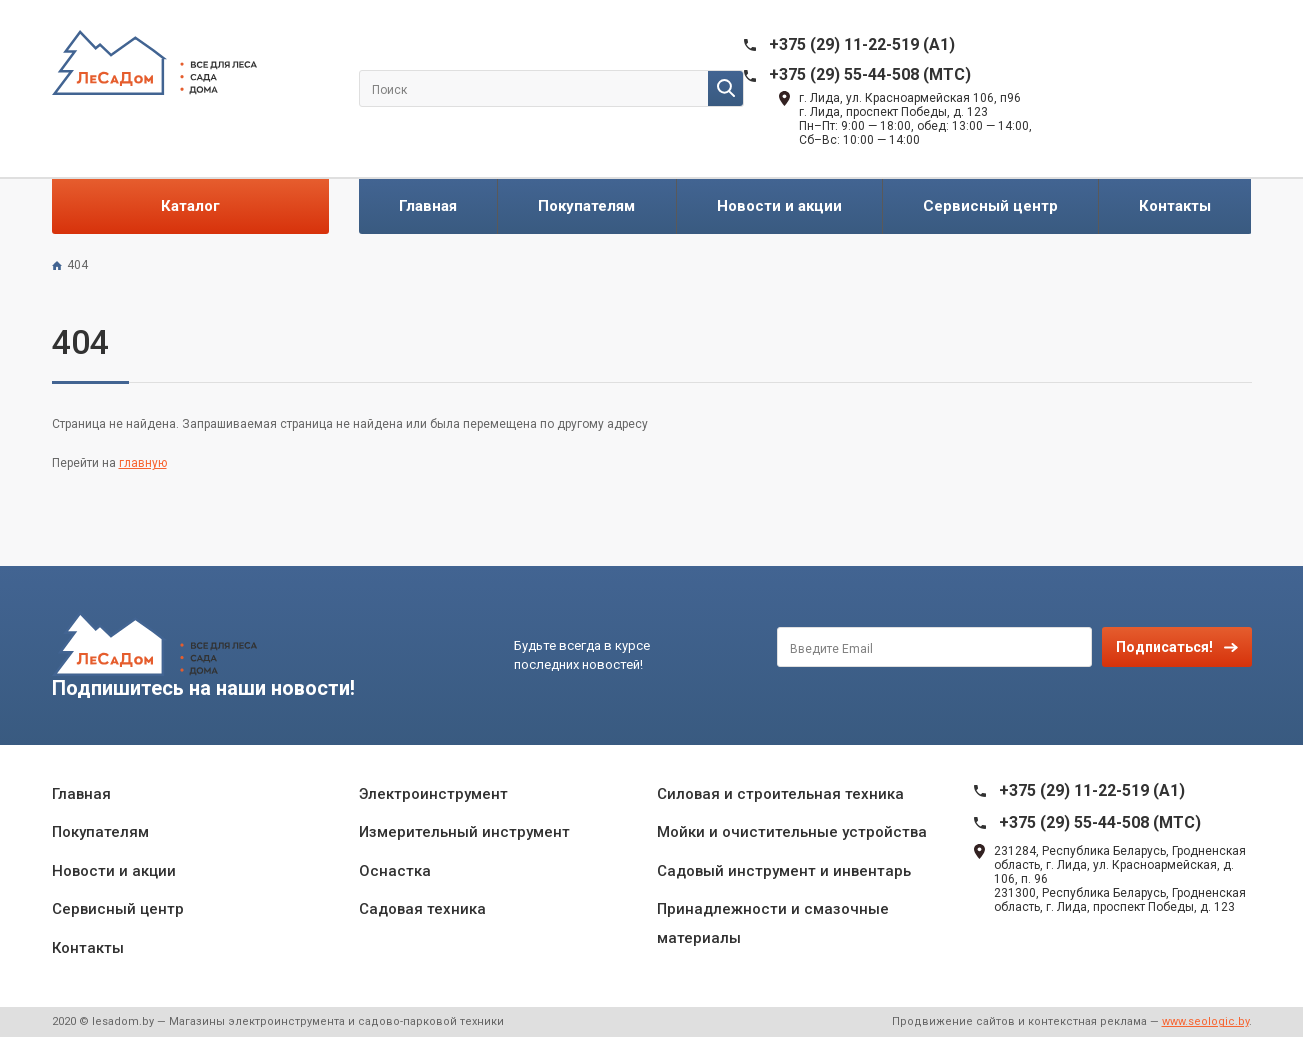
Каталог (190, 206)
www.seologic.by (1205, 1021)
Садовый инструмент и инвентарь (784, 871)
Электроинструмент (433, 794)
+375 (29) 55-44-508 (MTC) (870, 74)
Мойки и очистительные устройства (792, 832)
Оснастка (395, 871)
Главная (428, 206)
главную (143, 463)
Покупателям (586, 206)
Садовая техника (422, 909)
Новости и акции (779, 206)
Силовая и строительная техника (780, 794)
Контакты (1175, 206)
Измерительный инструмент (464, 832)
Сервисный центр (990, 206)
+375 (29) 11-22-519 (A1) (862, 44)
